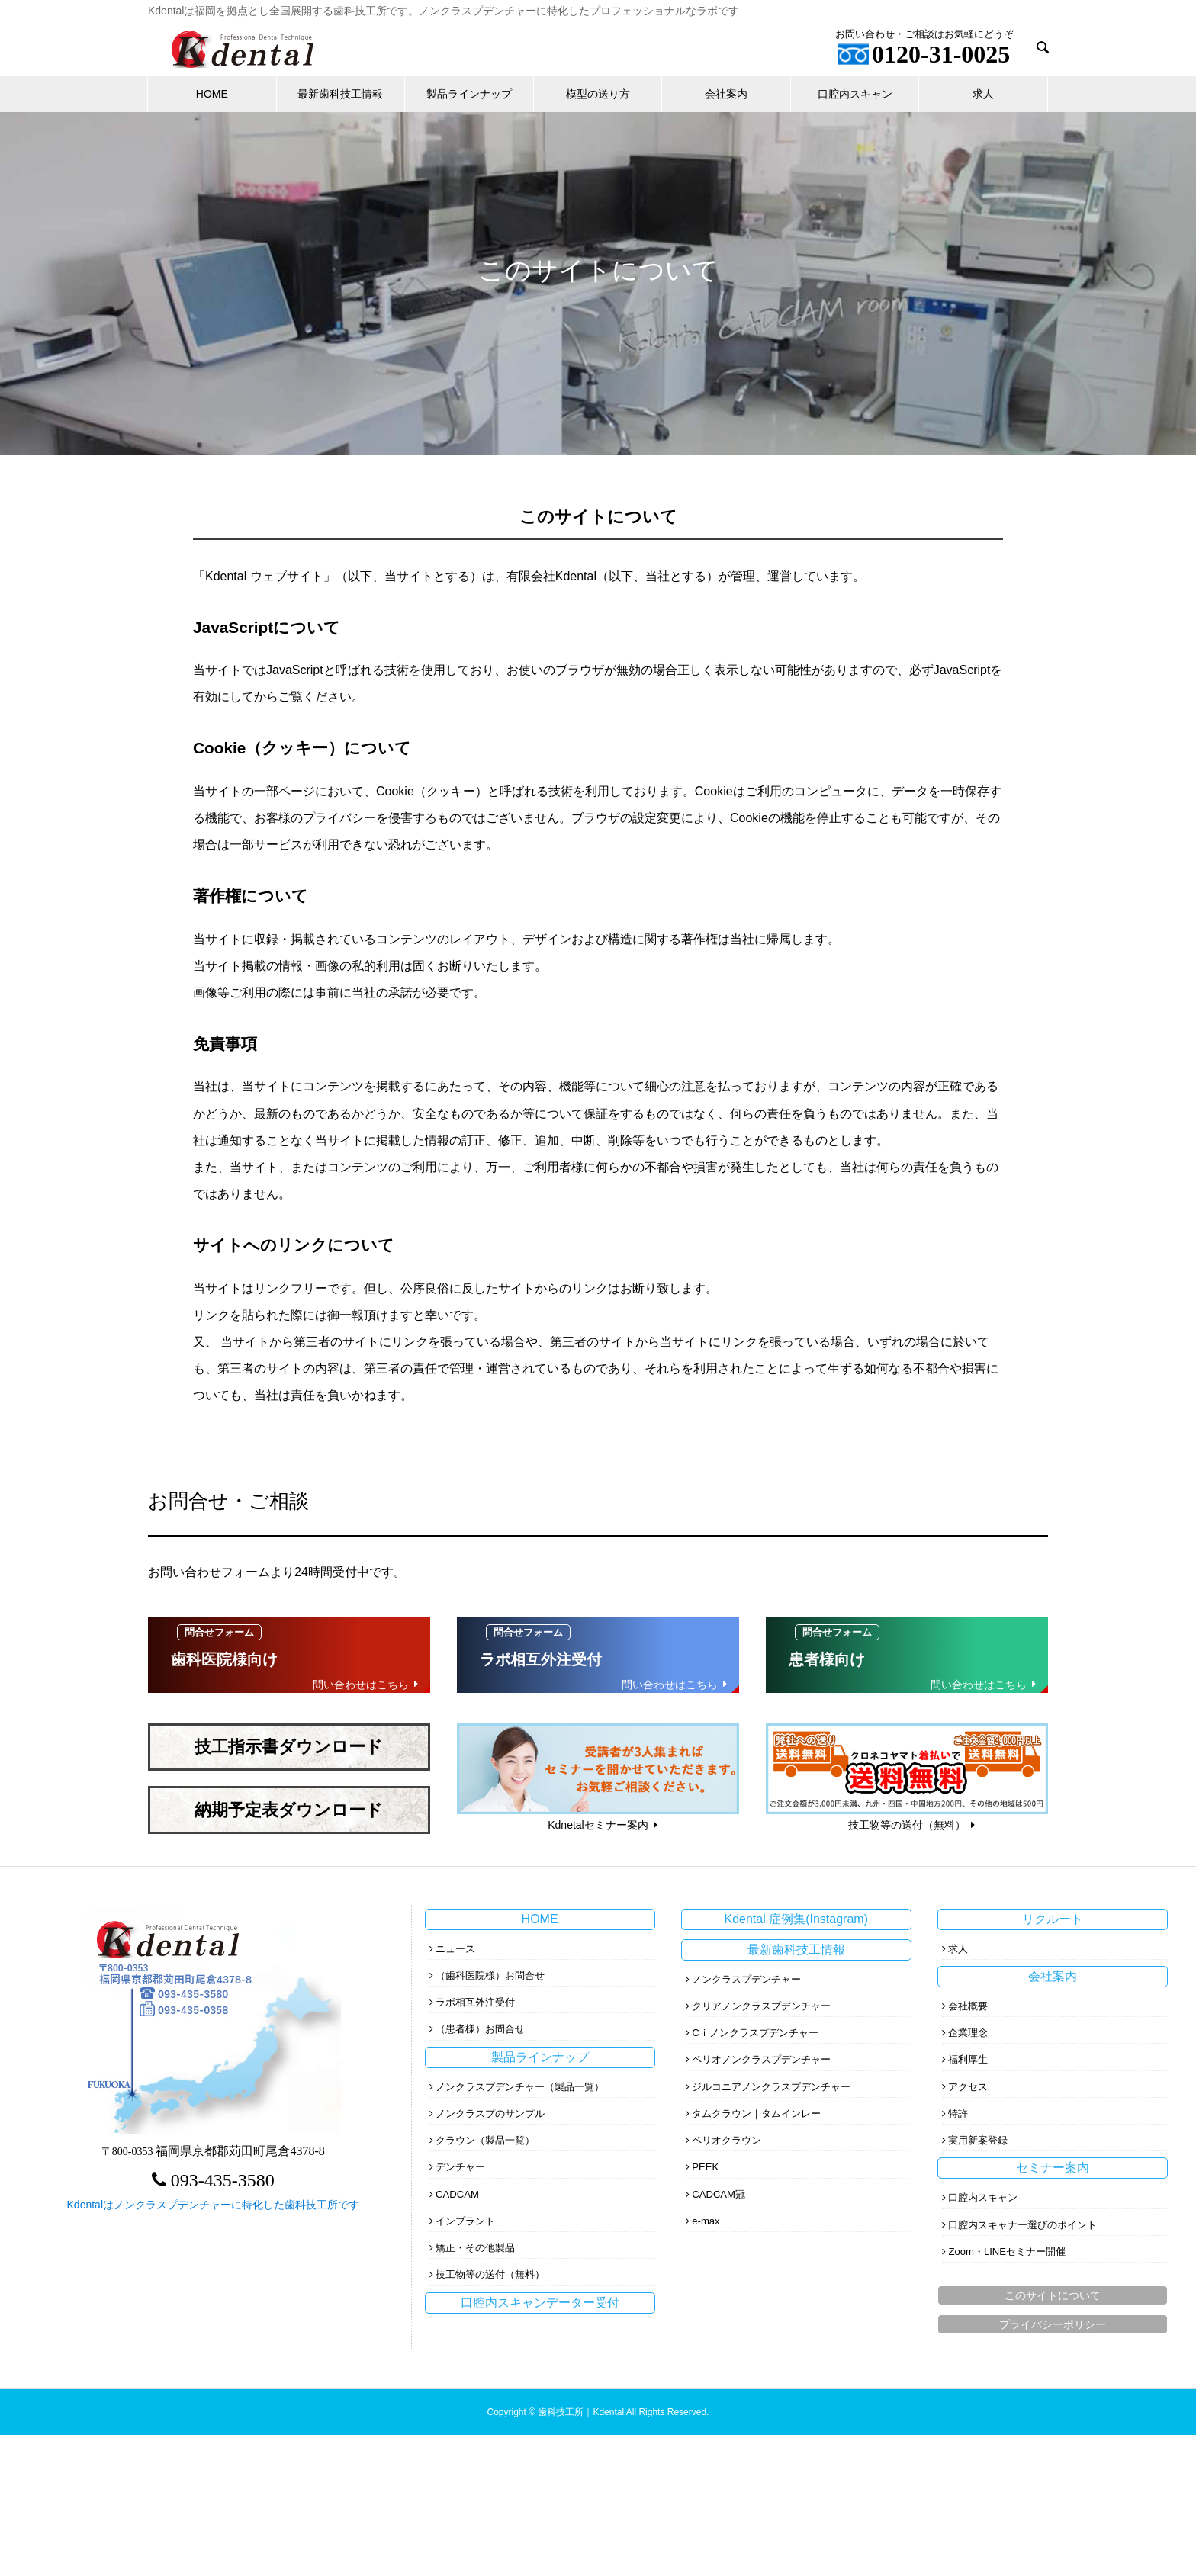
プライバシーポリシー (1052, 2324)
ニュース (455, 1948)
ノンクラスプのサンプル (490, 2113)
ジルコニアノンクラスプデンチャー (771, 2087)
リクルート (1052, 1919)
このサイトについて (1053, 2295)
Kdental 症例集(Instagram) (796, 1919)
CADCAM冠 (718, 2194)
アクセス (968, 2087)
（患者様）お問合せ (480, 2029)
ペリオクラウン (726, 2140)
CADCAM (457, 2194)
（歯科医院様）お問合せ (490, 1975)
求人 (983, 94)
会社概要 (968, 2006)
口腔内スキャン (855, 94)
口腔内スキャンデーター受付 (540, 2302)
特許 (958, 2113)
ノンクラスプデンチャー (746, 1979)
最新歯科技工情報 (340, 94)
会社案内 (726, 94)
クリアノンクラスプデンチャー (761, 2006)
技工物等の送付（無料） (490, 2274)
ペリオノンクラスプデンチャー (761, 2059)
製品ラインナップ (469, 94)
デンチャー (460, 2167)
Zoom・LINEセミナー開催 (1007, 2251)
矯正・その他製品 (475, 2247)
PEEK (705, 2167)
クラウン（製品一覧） (485, 2140)
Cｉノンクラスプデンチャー (755, 2032)
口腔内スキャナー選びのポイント (1022, 2225)
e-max (705, 2221)
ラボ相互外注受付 (475, 2002)
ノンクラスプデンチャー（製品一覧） (520, 2087)
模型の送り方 (598, 94)
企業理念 (968, 2032)
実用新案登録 (978, 2140)
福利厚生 (968, 2059)
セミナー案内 (1052, 2167)
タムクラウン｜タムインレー (756, 2113)
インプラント (465, 2221)
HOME (212, 94)
